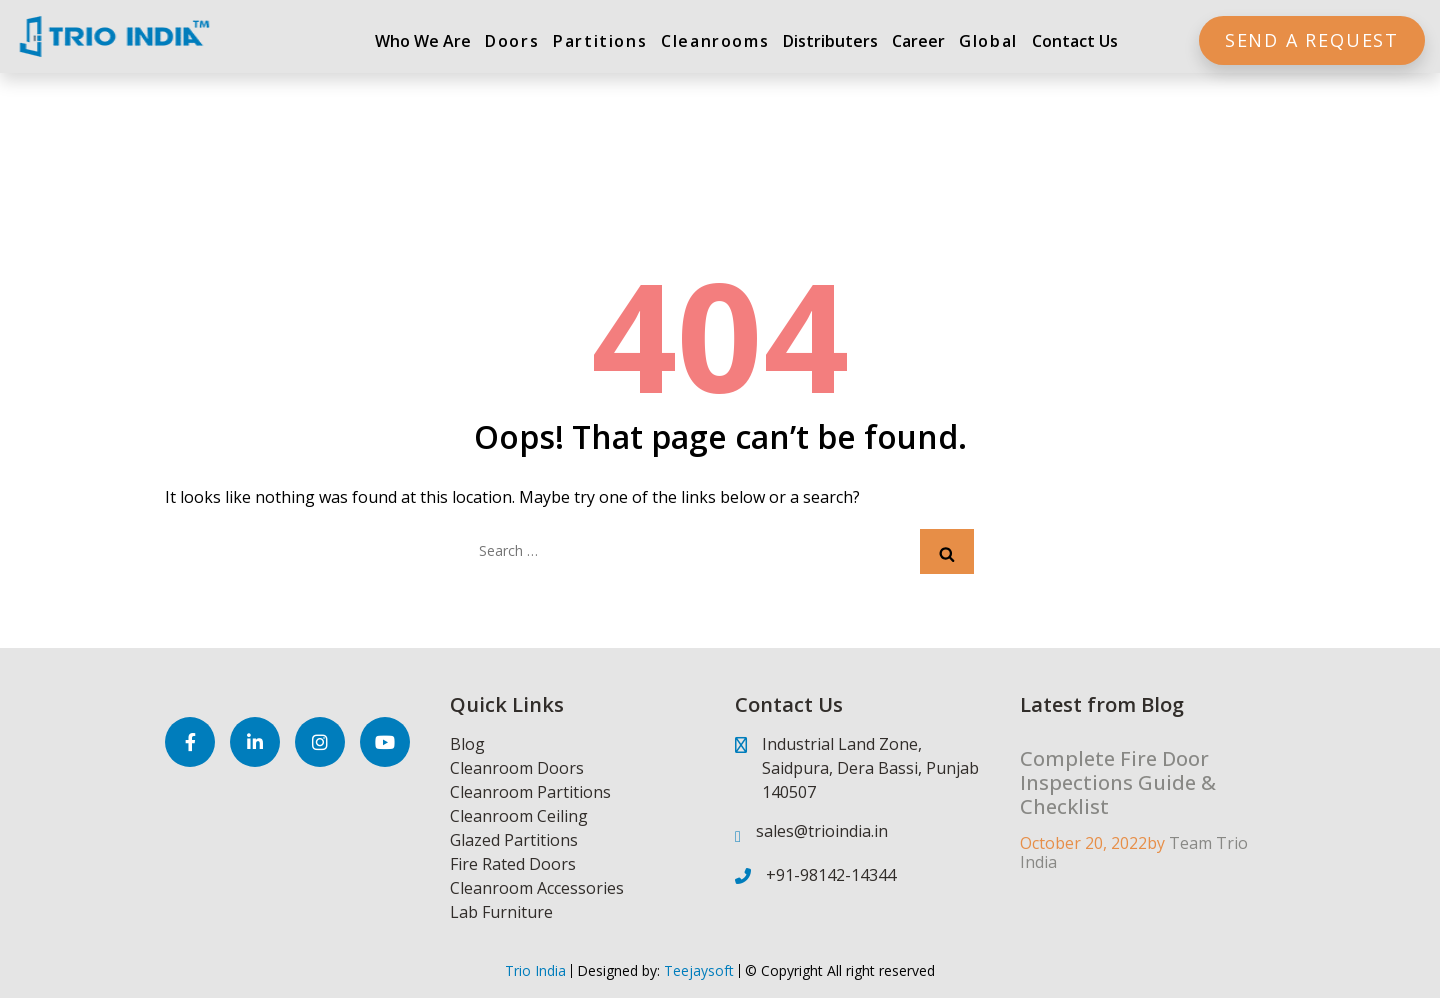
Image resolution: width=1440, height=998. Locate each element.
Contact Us (1075, 41)
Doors (512, 41)
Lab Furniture (501, 912)
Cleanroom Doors (517, 768)
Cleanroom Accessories (537, 888)
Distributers (830, 41)
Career (918, 41)
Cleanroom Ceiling (519, 816)
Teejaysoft (697, 970)
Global (988, 41)
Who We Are (423, 41)
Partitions (600, 41)
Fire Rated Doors (513, 864)
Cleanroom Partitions (530, 792)
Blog (467, 744)
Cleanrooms (715, 41)
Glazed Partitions (514, 840)
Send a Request (1312, 40)
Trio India (535, 970)
